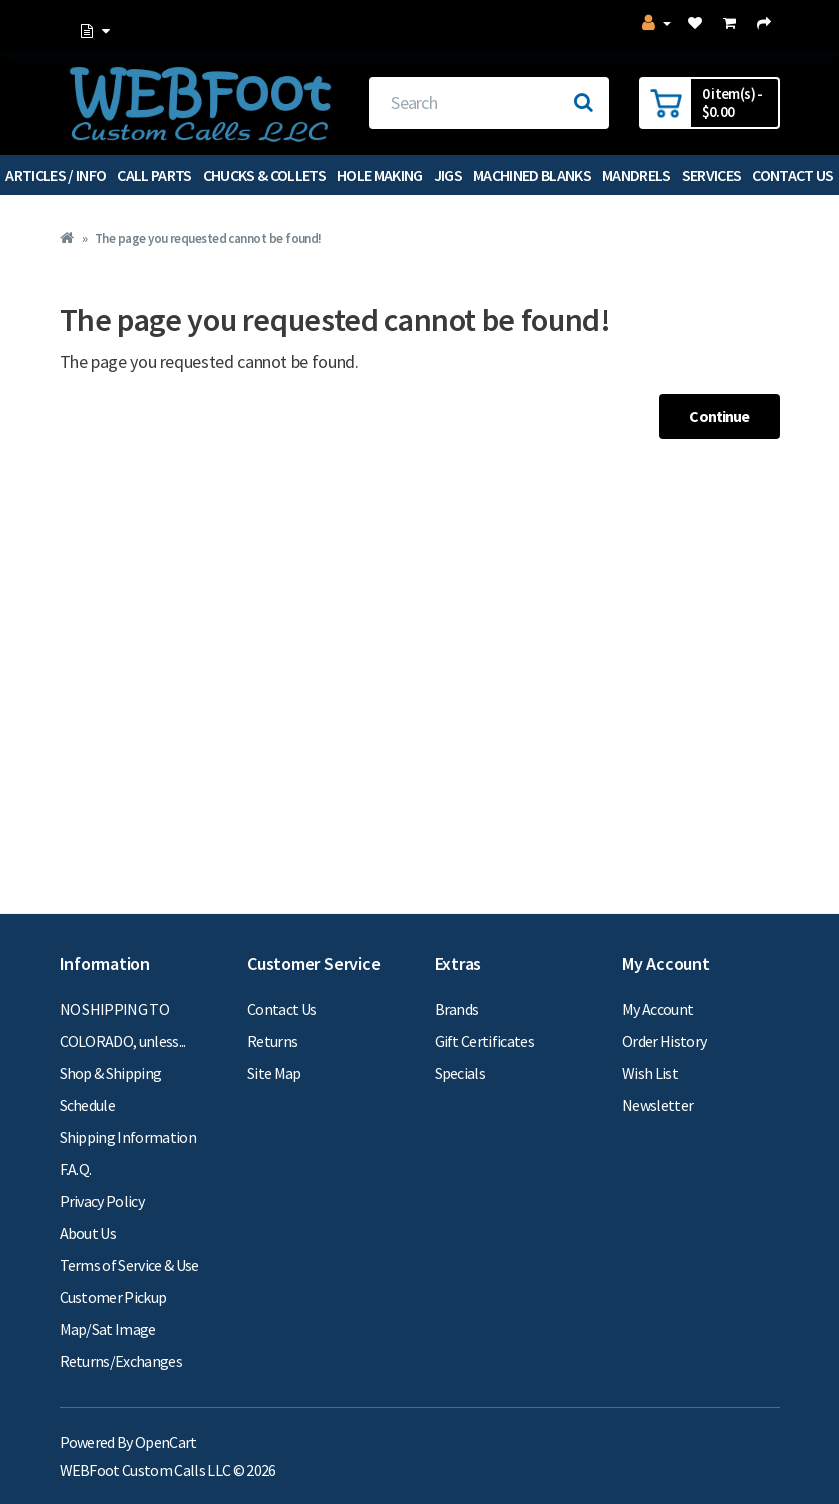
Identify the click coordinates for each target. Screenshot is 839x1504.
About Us (88, 1233)
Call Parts (154, 175)
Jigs (448, 175)
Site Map (274, 1073)
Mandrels (636, 175)
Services (712, 175)
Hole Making (380, 175)
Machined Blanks (532, 175)
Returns (272, 1041)
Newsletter (657, 1105)
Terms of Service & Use (129, 1265)
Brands (457, 1009)
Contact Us (281, 1009)
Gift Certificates (485, 1041)
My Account (657, 1009)
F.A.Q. (76, 1169)
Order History (664, 1041)
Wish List (650, 1073)
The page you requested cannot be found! (208, 238)
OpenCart (166, 1442)
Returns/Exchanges (121, 1361)
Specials (460, 1073)
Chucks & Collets (264, 175)
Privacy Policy (102, 1201)
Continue (719, 416)
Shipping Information (128, 1137)
